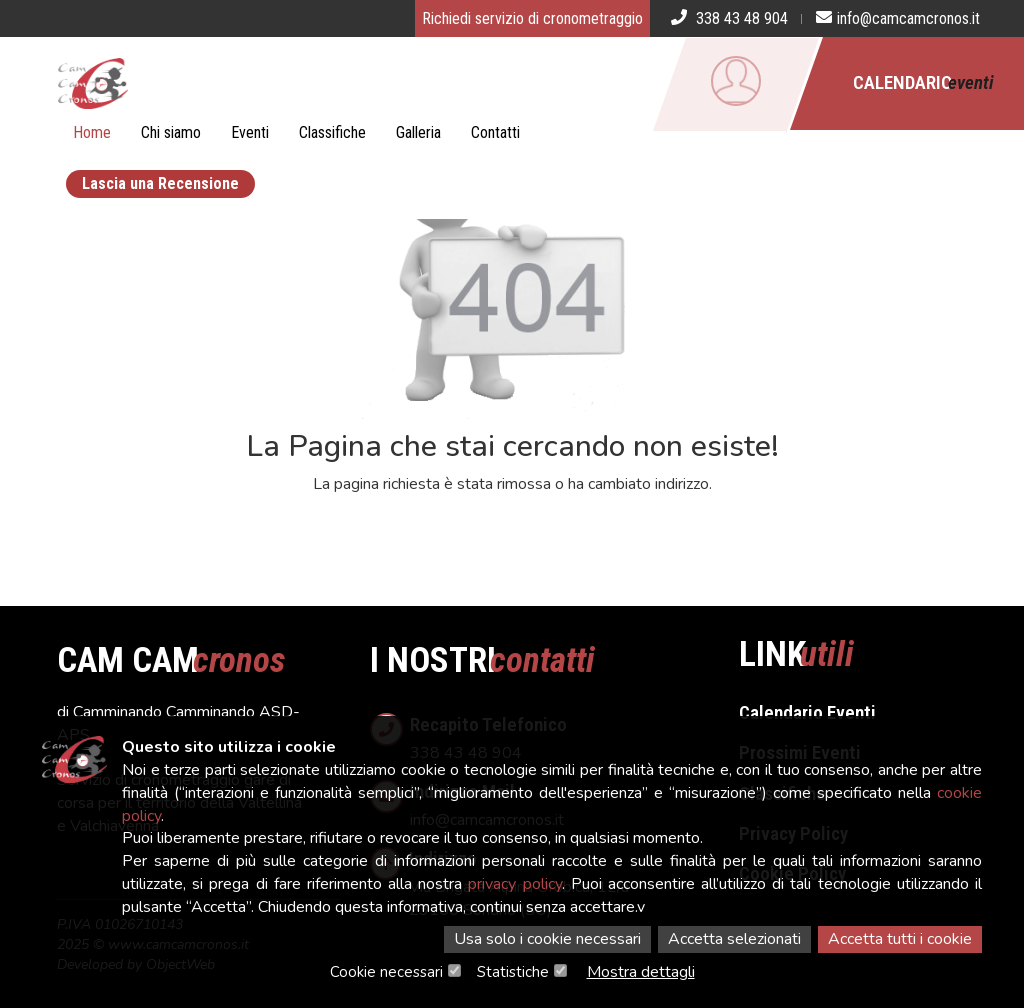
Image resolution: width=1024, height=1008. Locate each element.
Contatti (495, 132)
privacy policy (514, 884)
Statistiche (513, 972)
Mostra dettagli (641, 972)
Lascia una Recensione (160, 183)
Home (92, 132)
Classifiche (332, 132)
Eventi (250, 132)
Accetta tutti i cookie (900, 939)
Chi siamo (171, 132)
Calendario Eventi (807, 712)
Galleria (418, 132)
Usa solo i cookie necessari (547, 939)
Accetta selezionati (734, 939)
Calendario (923, 82)
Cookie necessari (386, 972)
